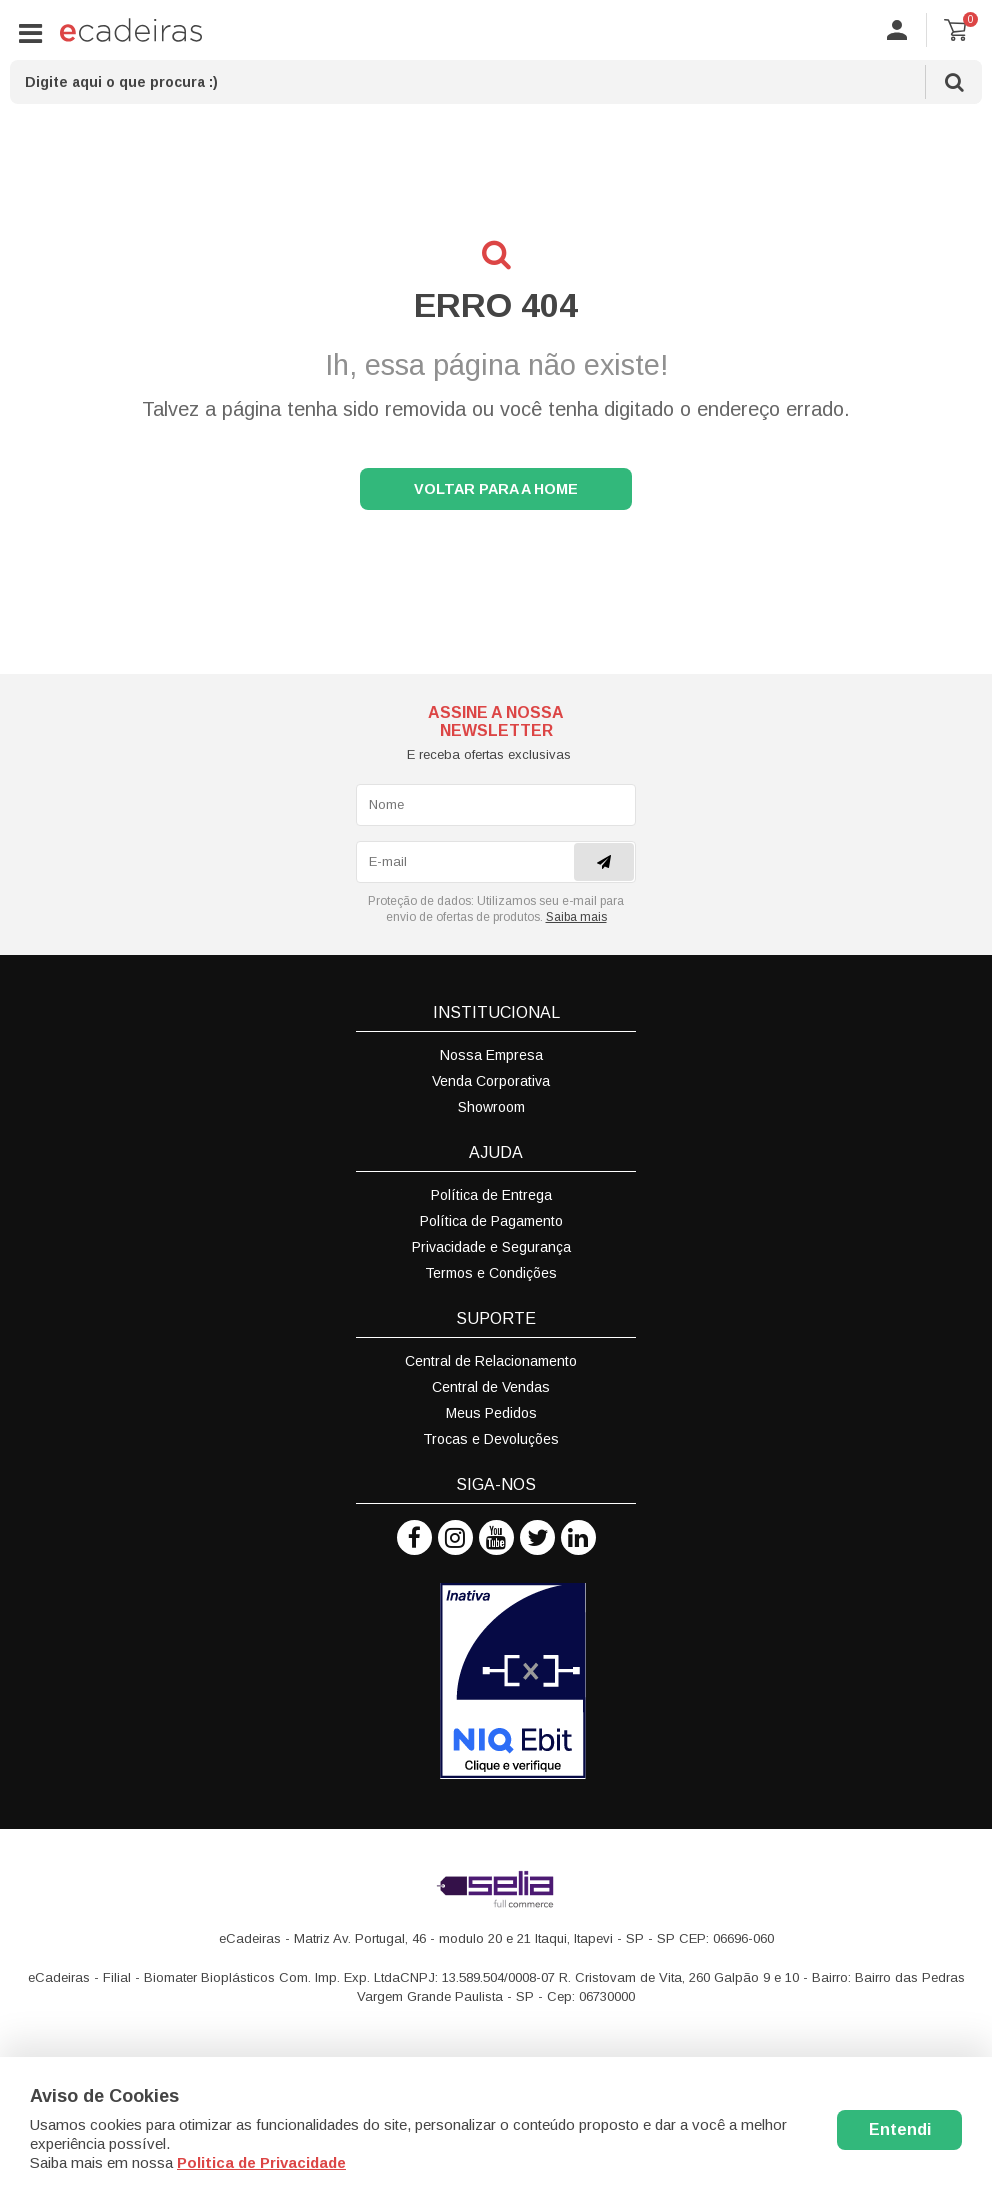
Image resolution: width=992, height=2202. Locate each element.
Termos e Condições (491, 1279)
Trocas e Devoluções (491, 1445)
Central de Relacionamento (491, 1367)
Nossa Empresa (491, 1061)
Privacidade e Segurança (491, 1253)
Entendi (900, 2129)
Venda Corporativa (491, 1087)
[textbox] (496, 82)
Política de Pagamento (491, 1227)
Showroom (491, 1113)
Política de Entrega (491, 1201)
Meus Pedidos (491, 1419)
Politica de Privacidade (261, 2162)
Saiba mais (576, 923)
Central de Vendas (491, 1393)
